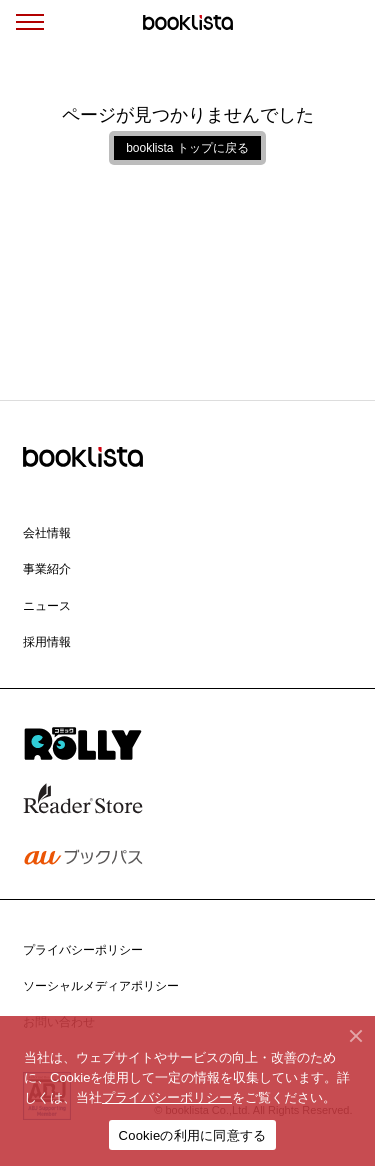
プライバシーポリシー (167, 1097)
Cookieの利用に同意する (193, 1135)
